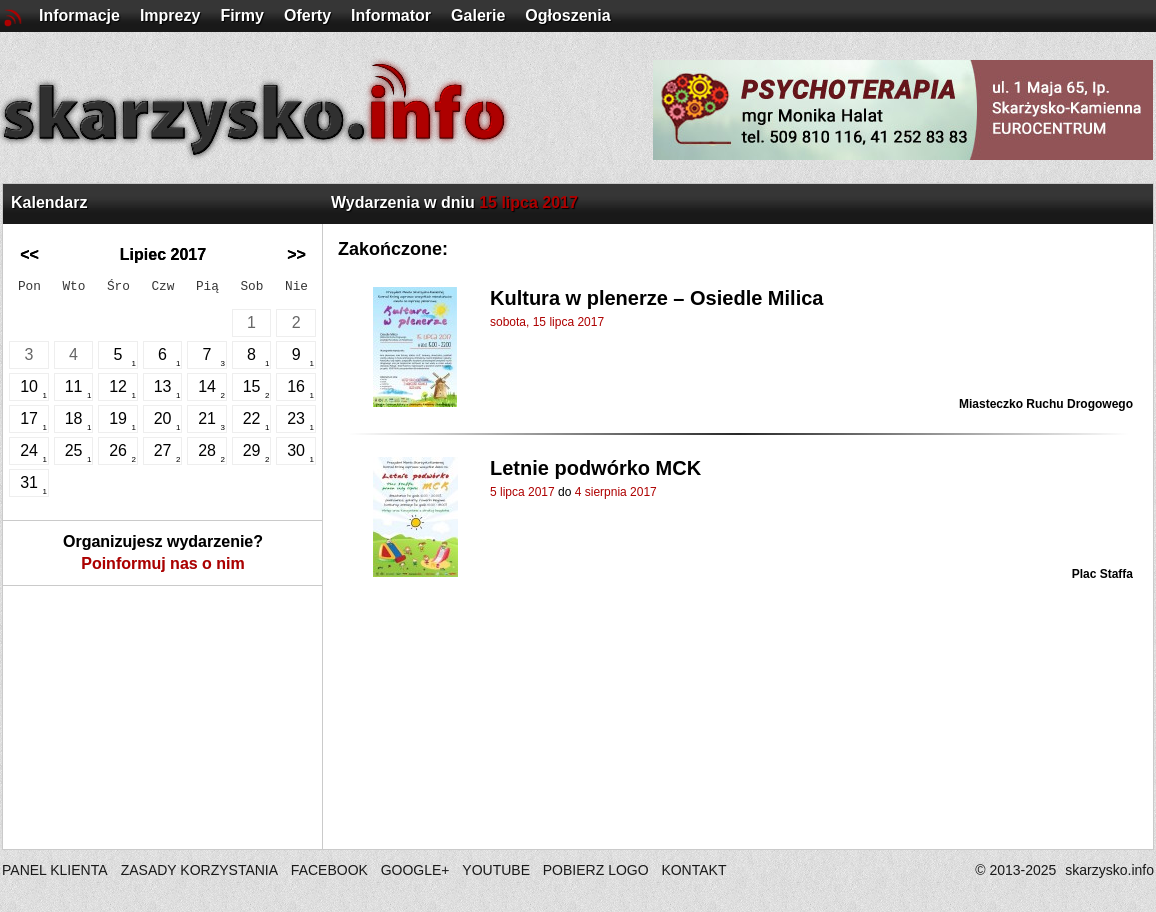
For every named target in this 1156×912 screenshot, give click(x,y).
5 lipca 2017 (522, 492)
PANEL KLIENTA (56, 870)
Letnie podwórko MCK (595, 468)
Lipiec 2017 (163, 254)
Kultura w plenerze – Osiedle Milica (656, 298)
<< (29, 254)
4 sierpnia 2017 (616, 492)
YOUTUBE (496, 870)
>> (296, 254)
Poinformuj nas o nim (163, 563)
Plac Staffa (1102, 574)
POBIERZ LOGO (596, 870)
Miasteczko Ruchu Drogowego (1046, 404)
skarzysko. (1109, 870)
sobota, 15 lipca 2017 (547, 322)
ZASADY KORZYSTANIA (199, 870)
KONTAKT (693, 870)
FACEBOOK (329, 870)
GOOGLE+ (415, 870)
